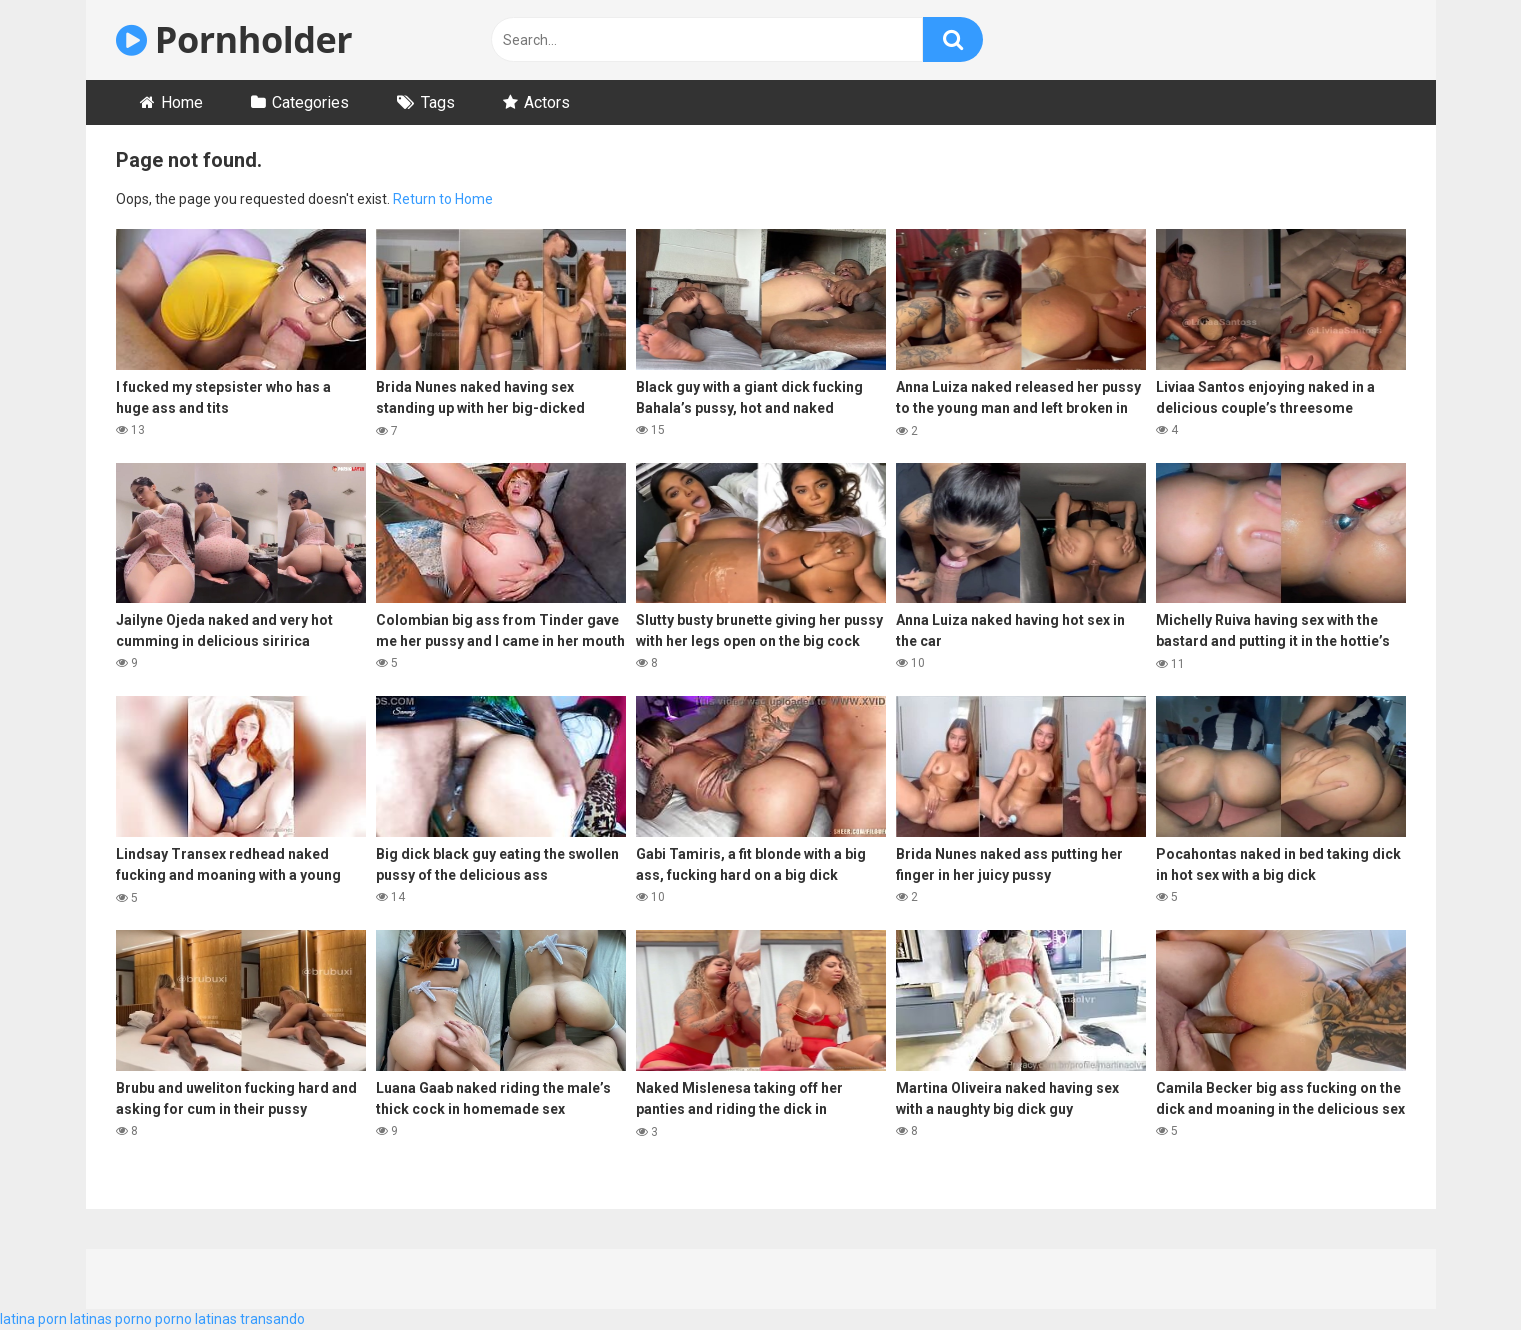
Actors (547, 102)
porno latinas (196, 1319)
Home (182, 102)
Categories (310, 102)
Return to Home (443, 199)
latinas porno (111, 1319)
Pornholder (234, 39)
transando (272, 1319)
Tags (438, 102)
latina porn (33, 1319)
